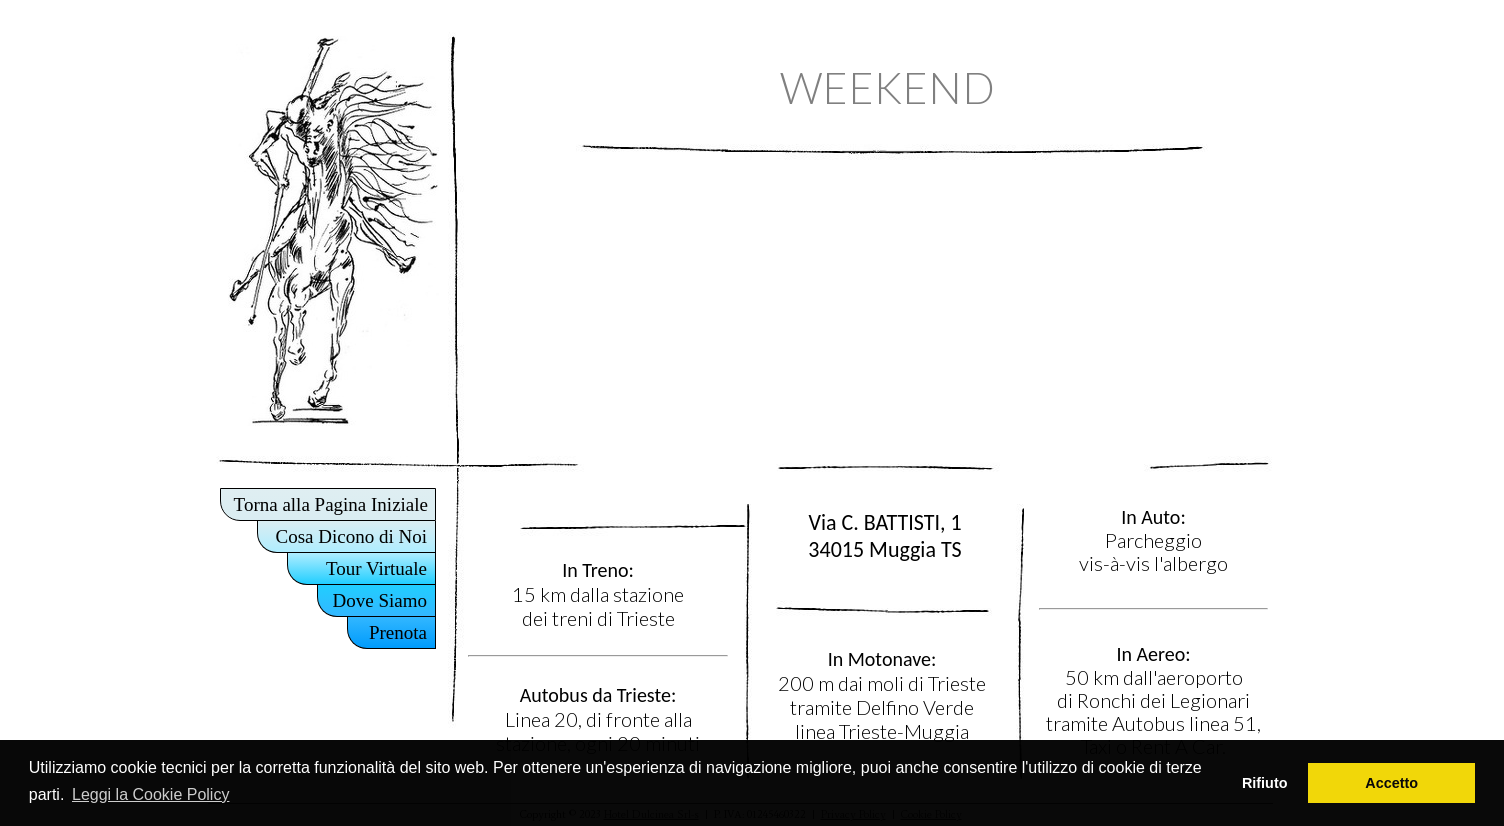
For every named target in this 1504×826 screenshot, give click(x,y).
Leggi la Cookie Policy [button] (150, 794)
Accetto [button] (1391, 783)
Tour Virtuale (376, 568)
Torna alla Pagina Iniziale (331, 504)
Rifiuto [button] (1265, 783)
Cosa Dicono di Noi (351, 536)
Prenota (398, 632)
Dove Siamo (380, 600)
